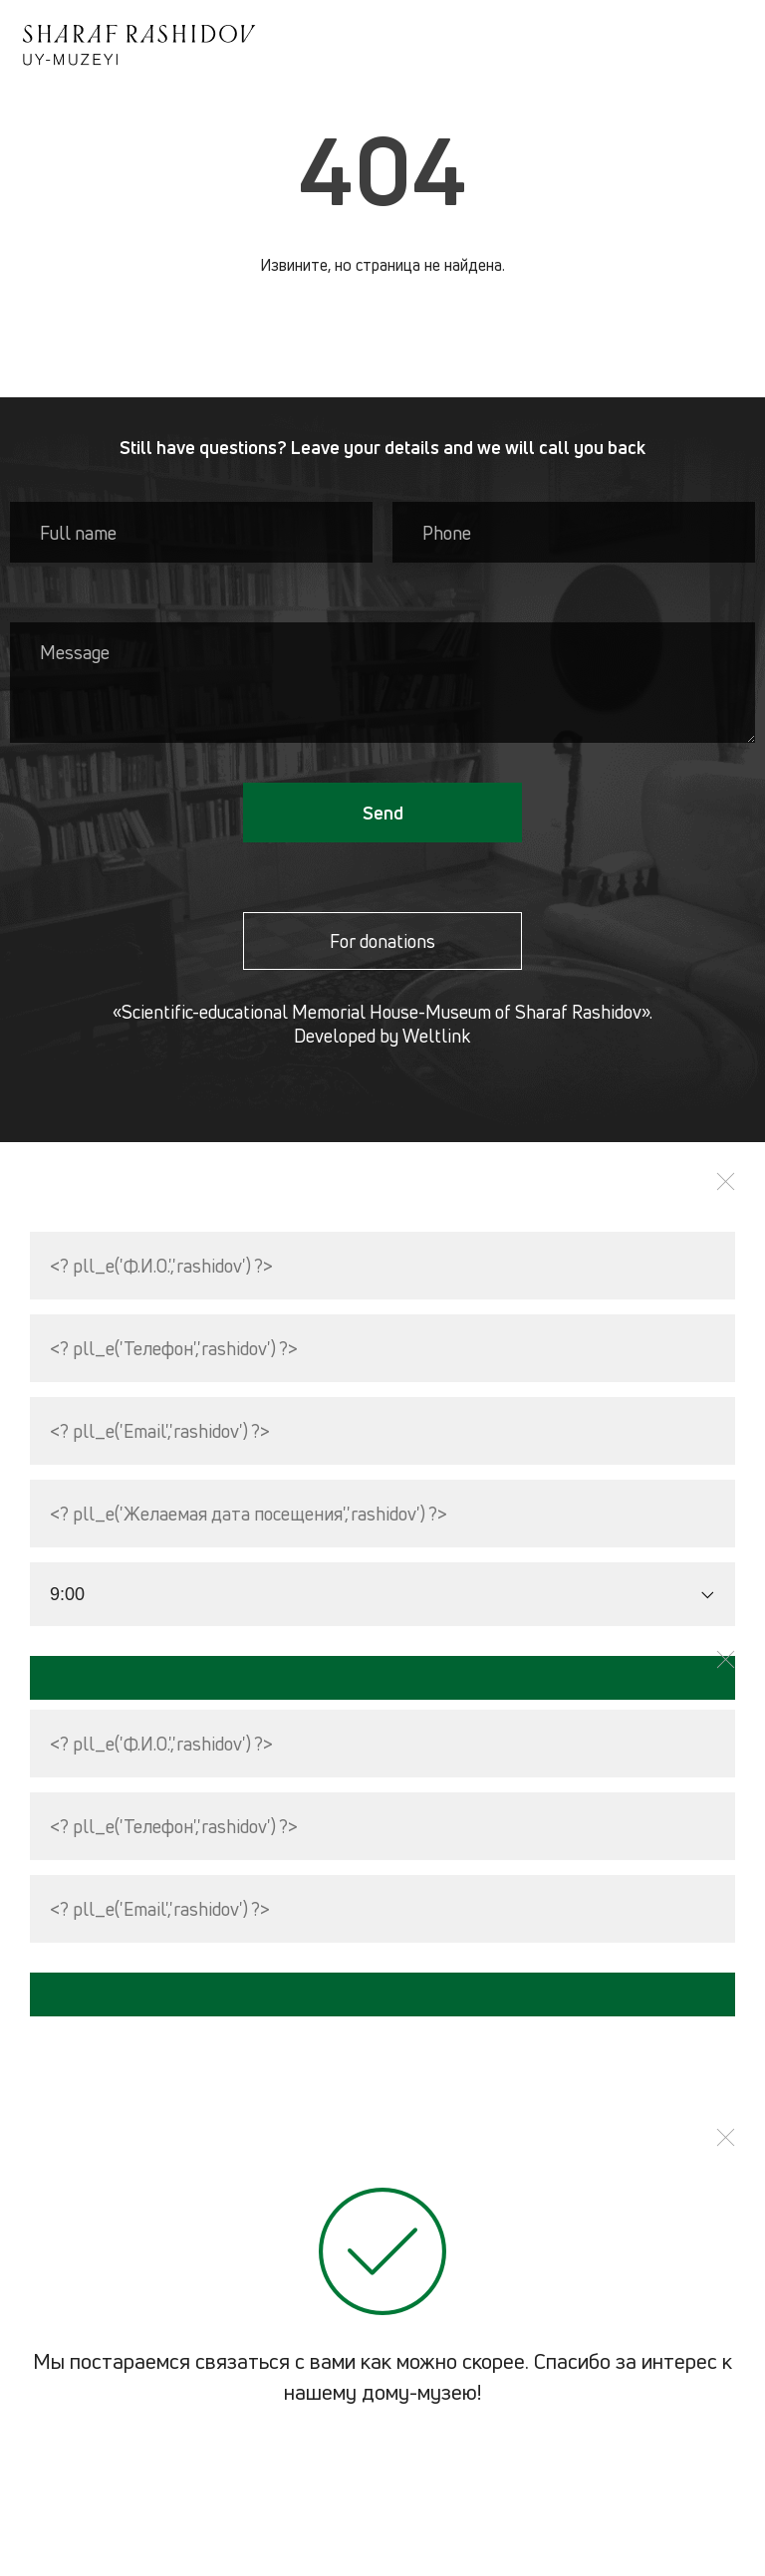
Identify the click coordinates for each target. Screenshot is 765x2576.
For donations (382, 941)
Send (383, 812)
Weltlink (436, 1036)
